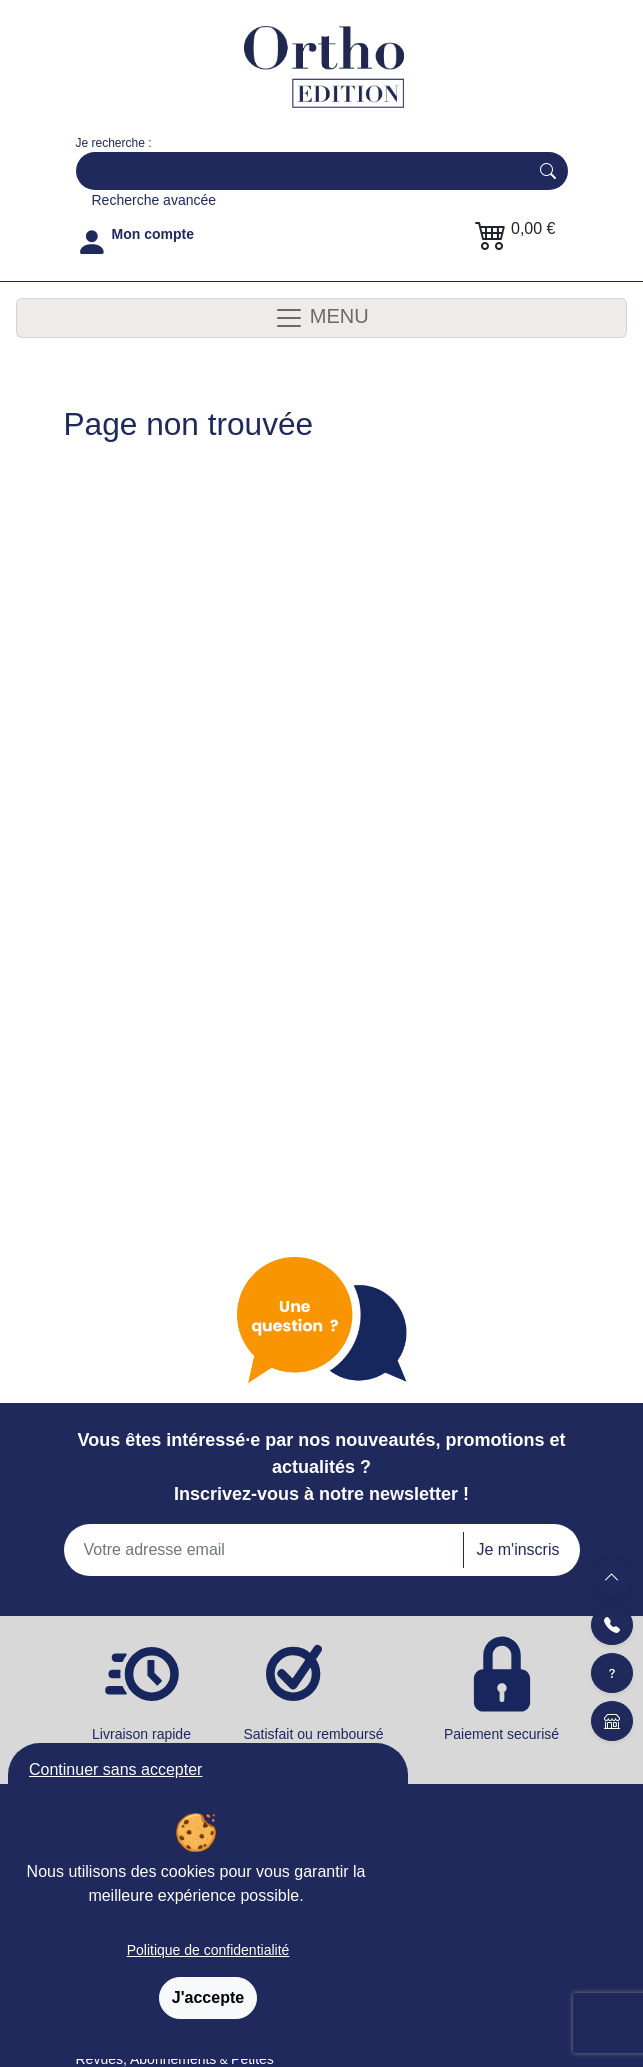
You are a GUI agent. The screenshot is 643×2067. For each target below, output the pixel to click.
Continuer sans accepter (115, 1769)
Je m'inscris (517, 1549)
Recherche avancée (154, 200)
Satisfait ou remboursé (322, 1743)
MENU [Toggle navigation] (321, 318)
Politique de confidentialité (208, 1950)
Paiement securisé (501, 1734)
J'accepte (208, 1997)
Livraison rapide (141, 1734)
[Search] (298, 171)
